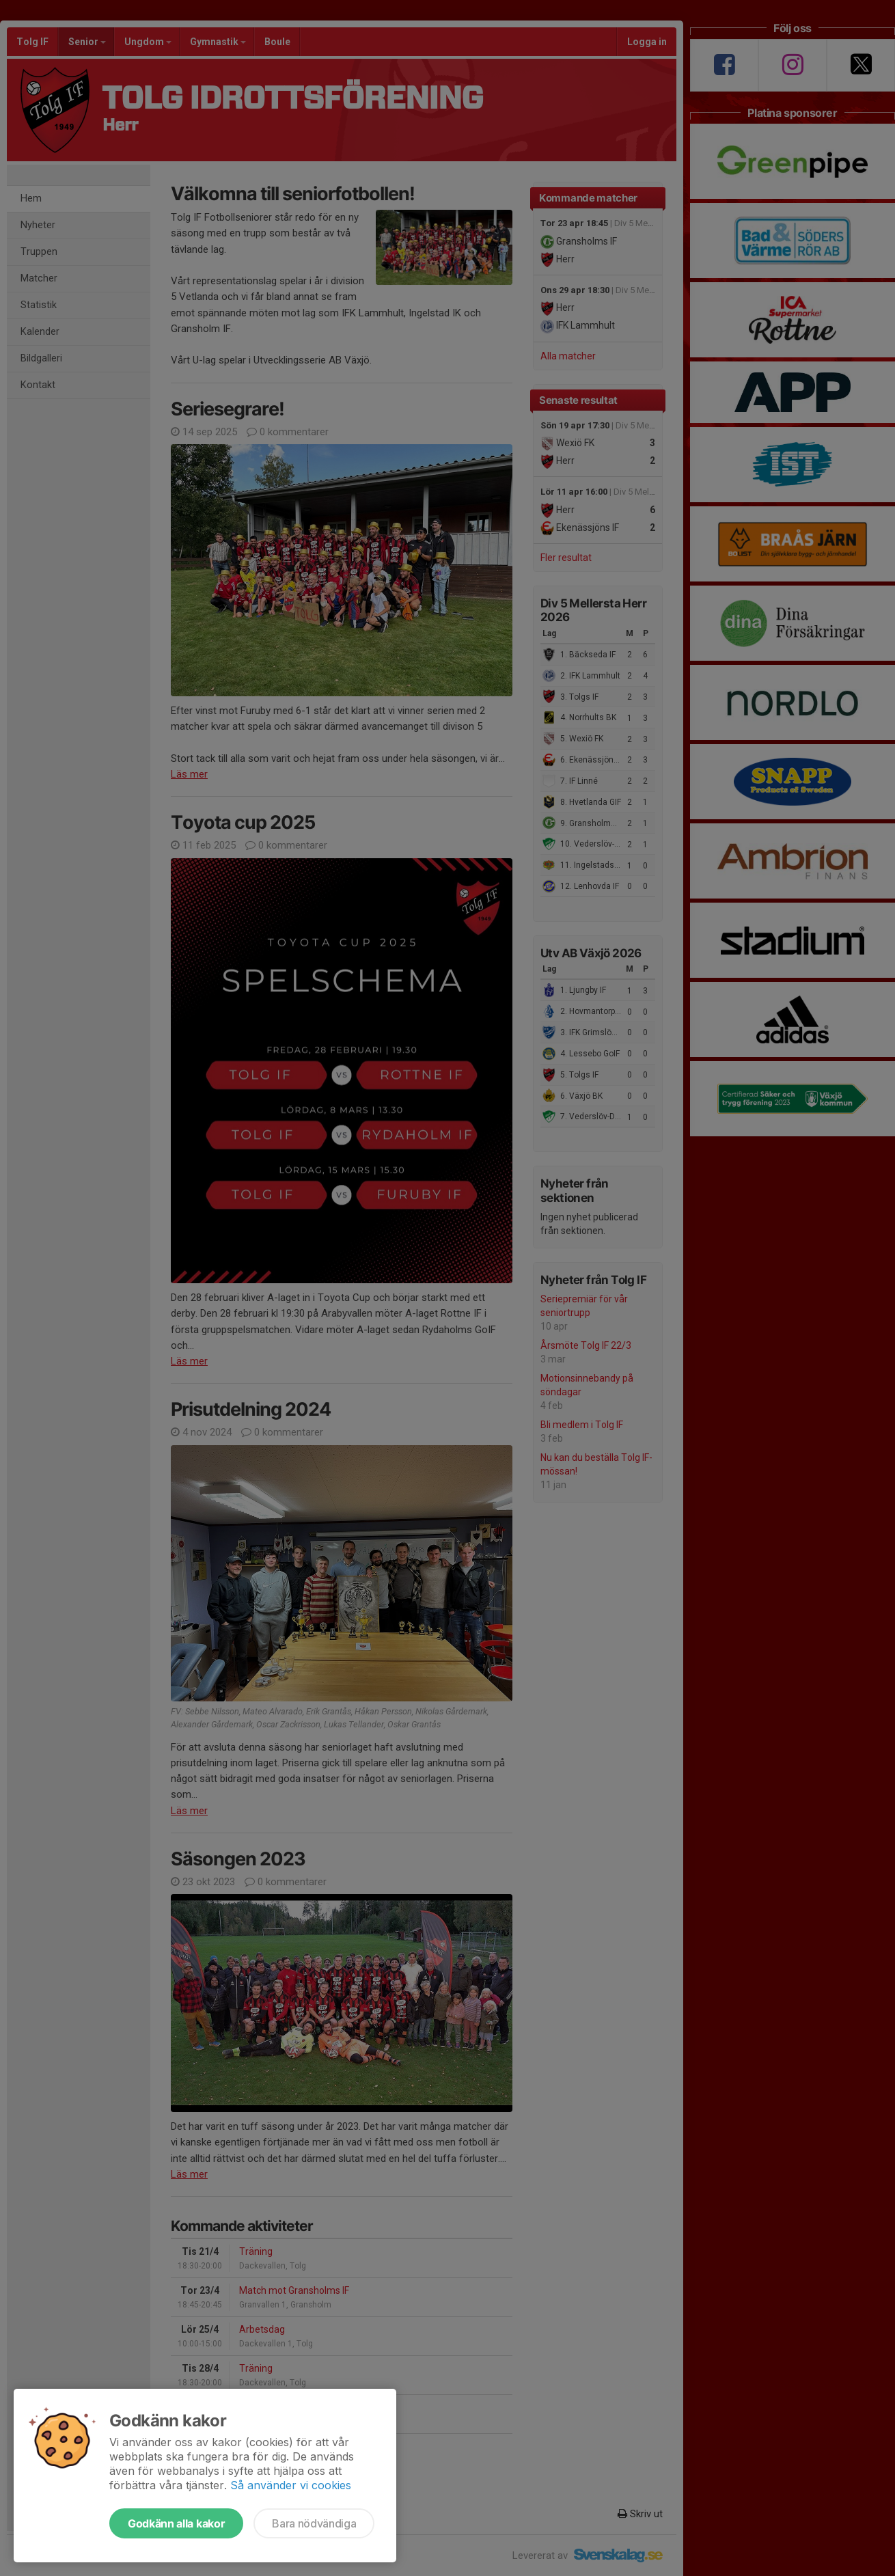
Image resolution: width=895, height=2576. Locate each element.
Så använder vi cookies (290, 2485)
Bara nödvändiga (314, 2523)
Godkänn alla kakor (176, 2523)
